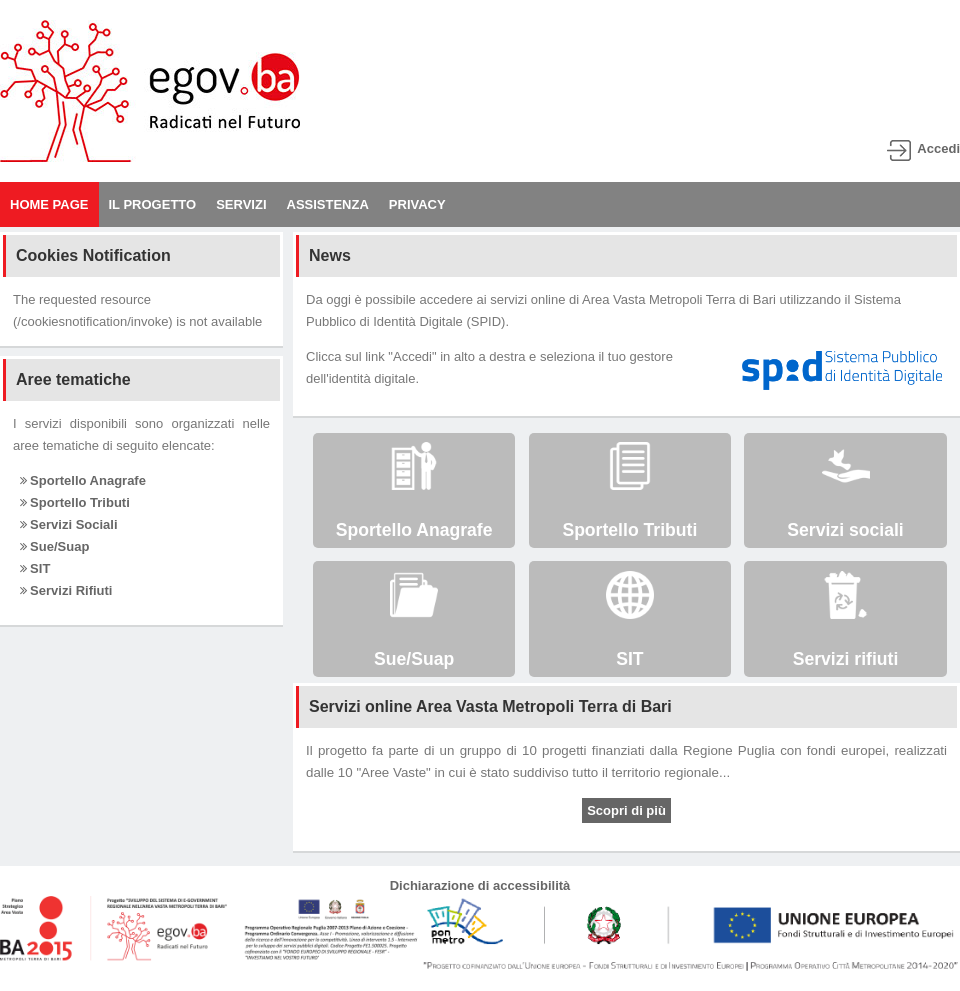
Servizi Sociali (69, 524)
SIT (35, 568)
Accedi (938, 148)
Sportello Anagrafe (83, 480)
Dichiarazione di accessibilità (480, 885)
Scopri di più (626, 810)
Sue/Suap (55, 546)
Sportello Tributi (75, 502)
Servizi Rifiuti (66, 590)
